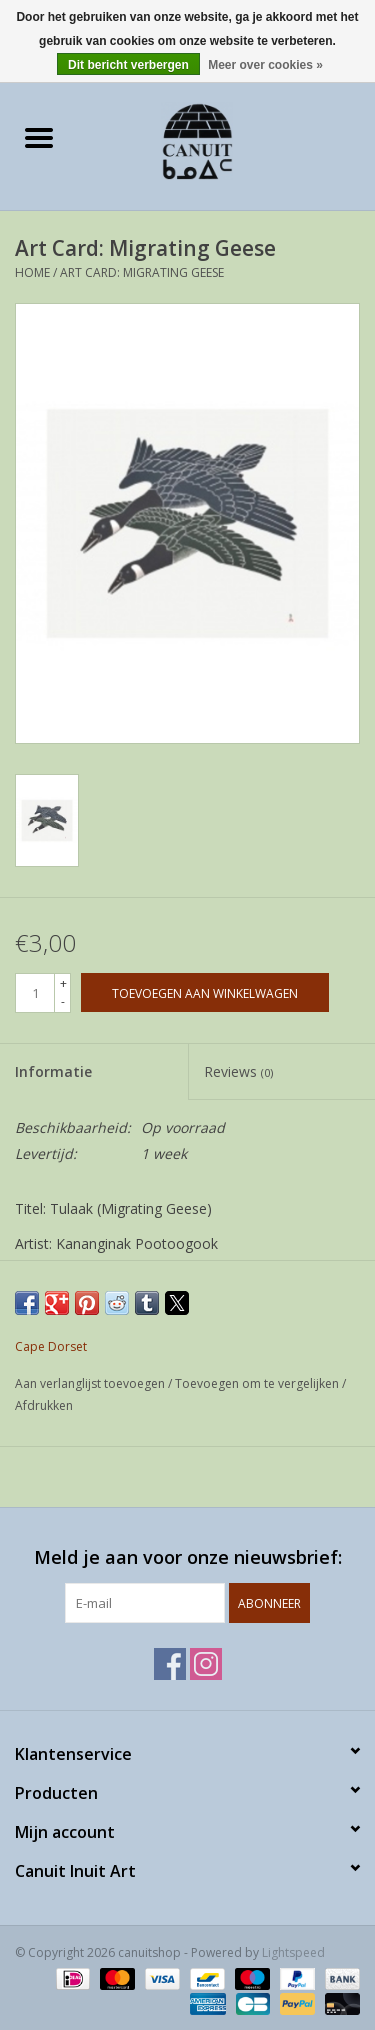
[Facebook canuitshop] (170, 1664)
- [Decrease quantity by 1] (63, 1001)
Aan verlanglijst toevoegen (91, 1383)
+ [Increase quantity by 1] (63, 983)
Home (32, 272)
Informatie (53, 1071)
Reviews (238, 1071)
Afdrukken (44, 1405)
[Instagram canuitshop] (206, 1664)
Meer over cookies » (265, 65)
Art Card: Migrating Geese (142, 272)
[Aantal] (35, 993)
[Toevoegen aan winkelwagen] (205, 992)
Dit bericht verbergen (128, 65)
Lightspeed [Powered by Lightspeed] (293, 1952)
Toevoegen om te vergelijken (258, 1383)
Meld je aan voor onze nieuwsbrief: (188, 1557)
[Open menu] (39, 137)
